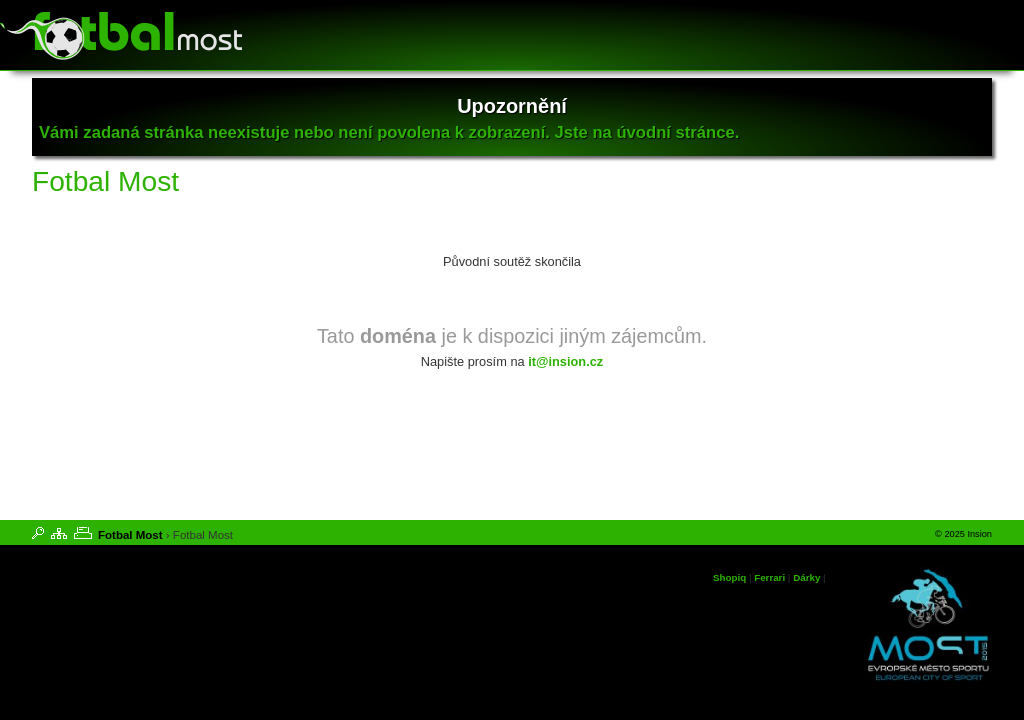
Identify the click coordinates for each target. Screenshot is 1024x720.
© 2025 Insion (963, 534)
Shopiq (729, 577)
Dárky (806, 577)
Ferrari (769, 577)
